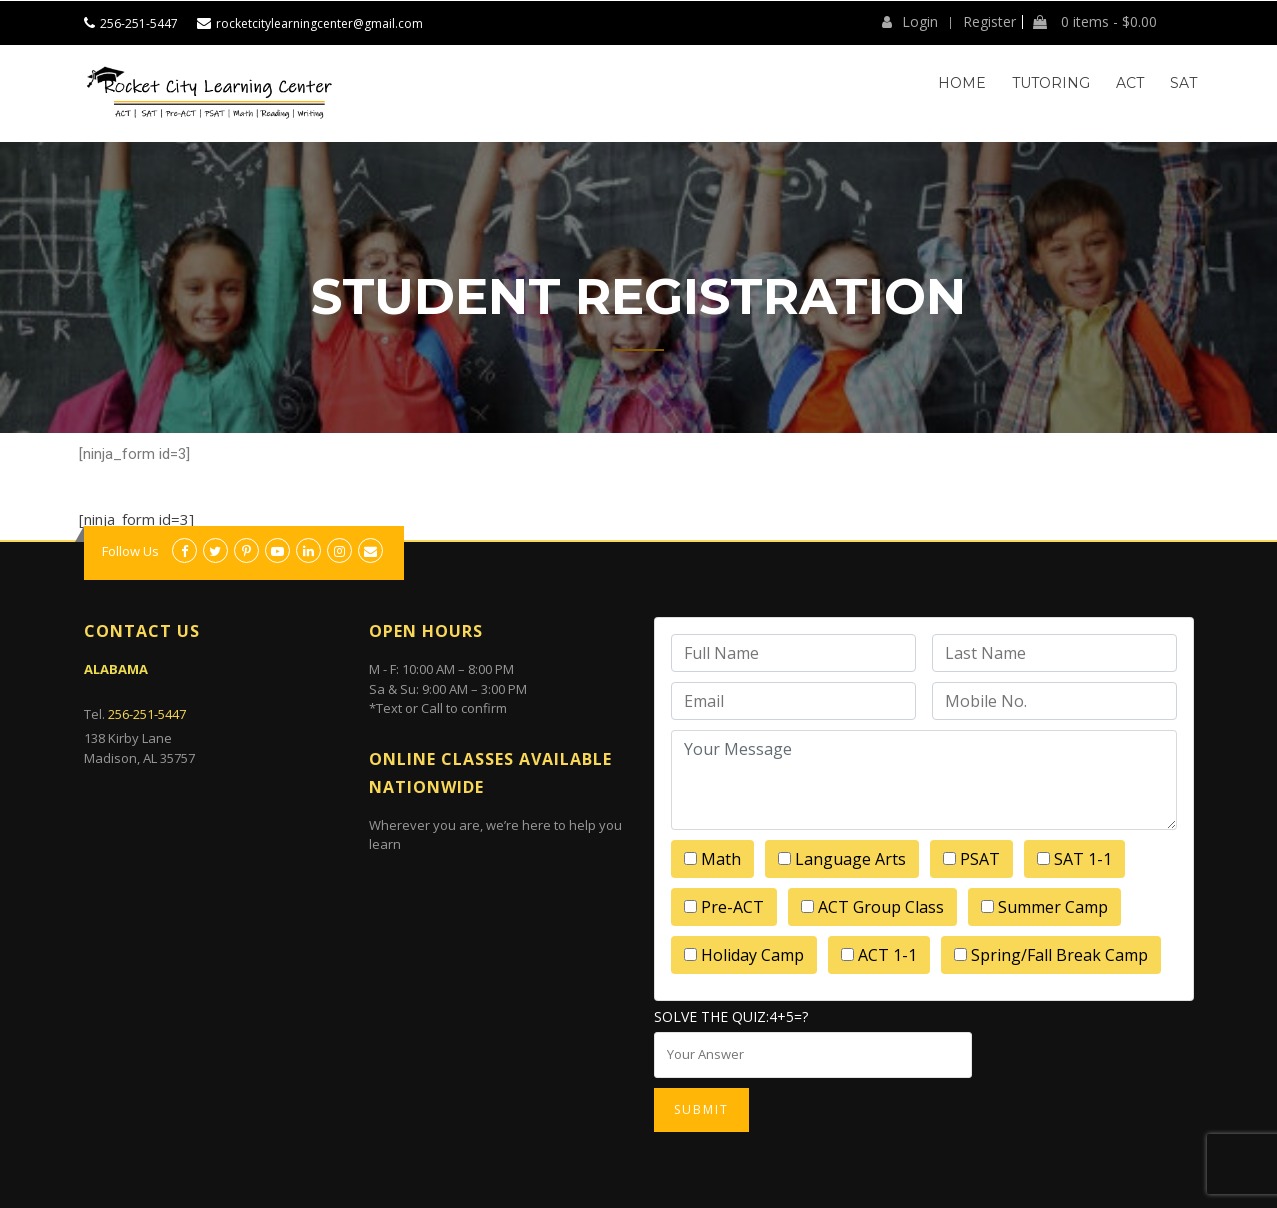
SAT (1183, 83)
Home (962, 83)
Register (989, 22)
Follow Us (130, 551)
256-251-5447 (139, 23)
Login (910, 22)
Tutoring (1051, 83)
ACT (1130, 83)
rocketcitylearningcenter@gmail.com (319, 23)
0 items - (1095, 22)
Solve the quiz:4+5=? (731, 1016)
